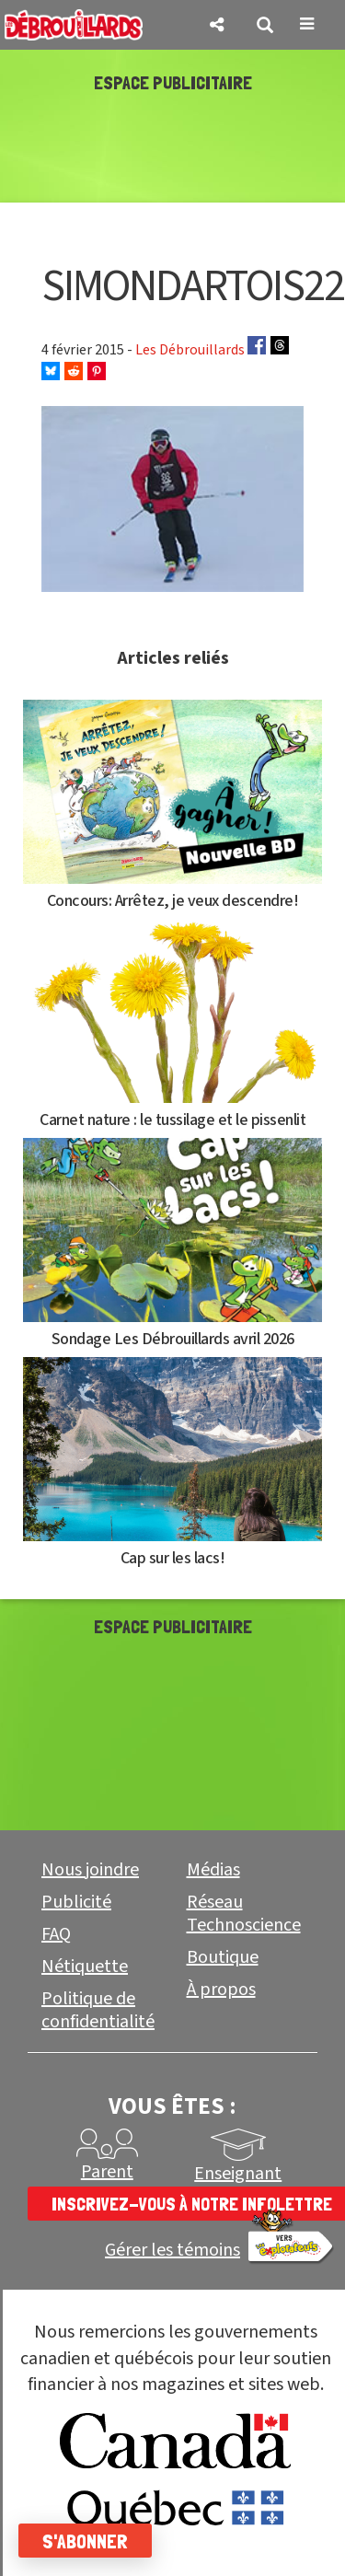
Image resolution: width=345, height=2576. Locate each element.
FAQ (56, 1934)
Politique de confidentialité (98, 2010)
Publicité (76, 1902)
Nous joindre (90, 1870)
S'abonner (85, 2541)
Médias (213, 1870)
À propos (221, 1989)
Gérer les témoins (172, 2250)
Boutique (223, 1957)
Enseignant (238, 2174)
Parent (107, 2172)
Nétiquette (84, 1966)
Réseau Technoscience (244, 1913)
